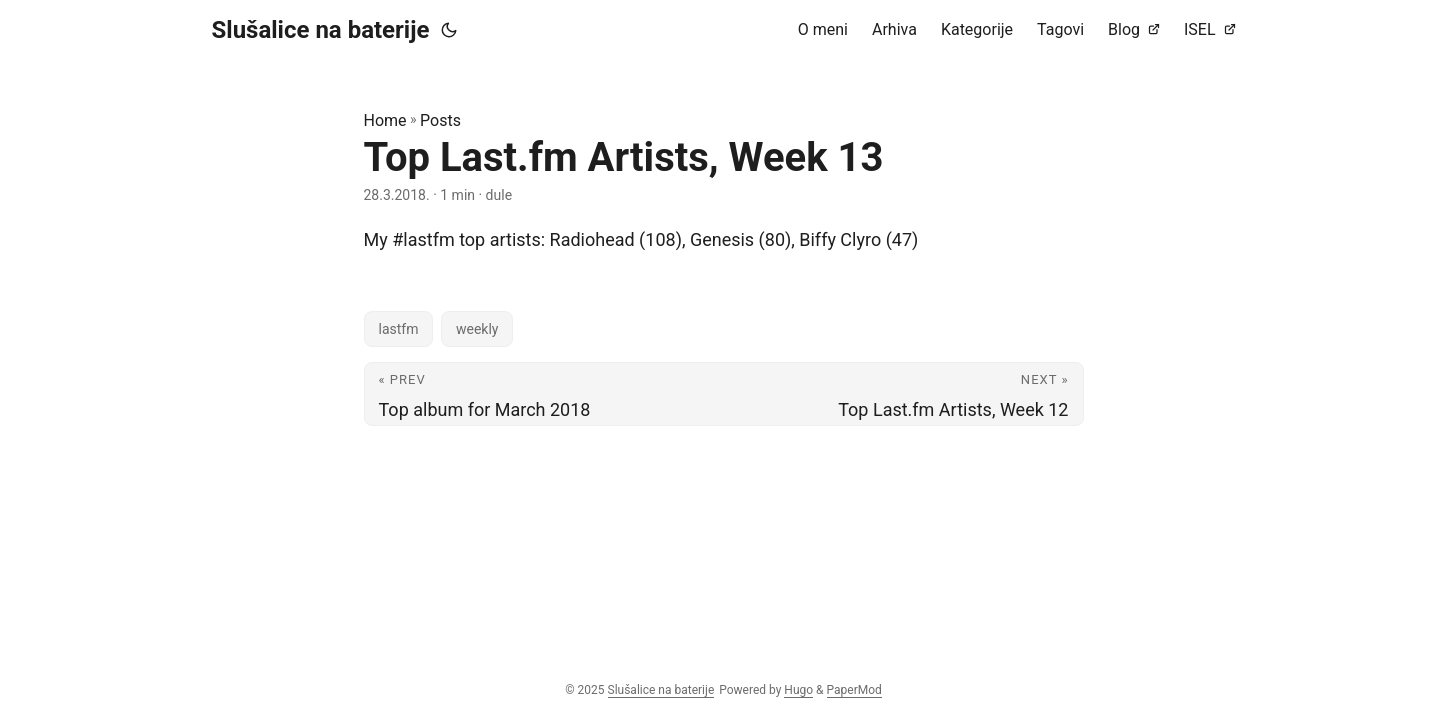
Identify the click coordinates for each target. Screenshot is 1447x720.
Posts (440, 120)
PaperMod (854, 690)
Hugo (798, 690)
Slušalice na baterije (321, 30)
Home (385, 120)
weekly (477, 329)
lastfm (399, 329)
